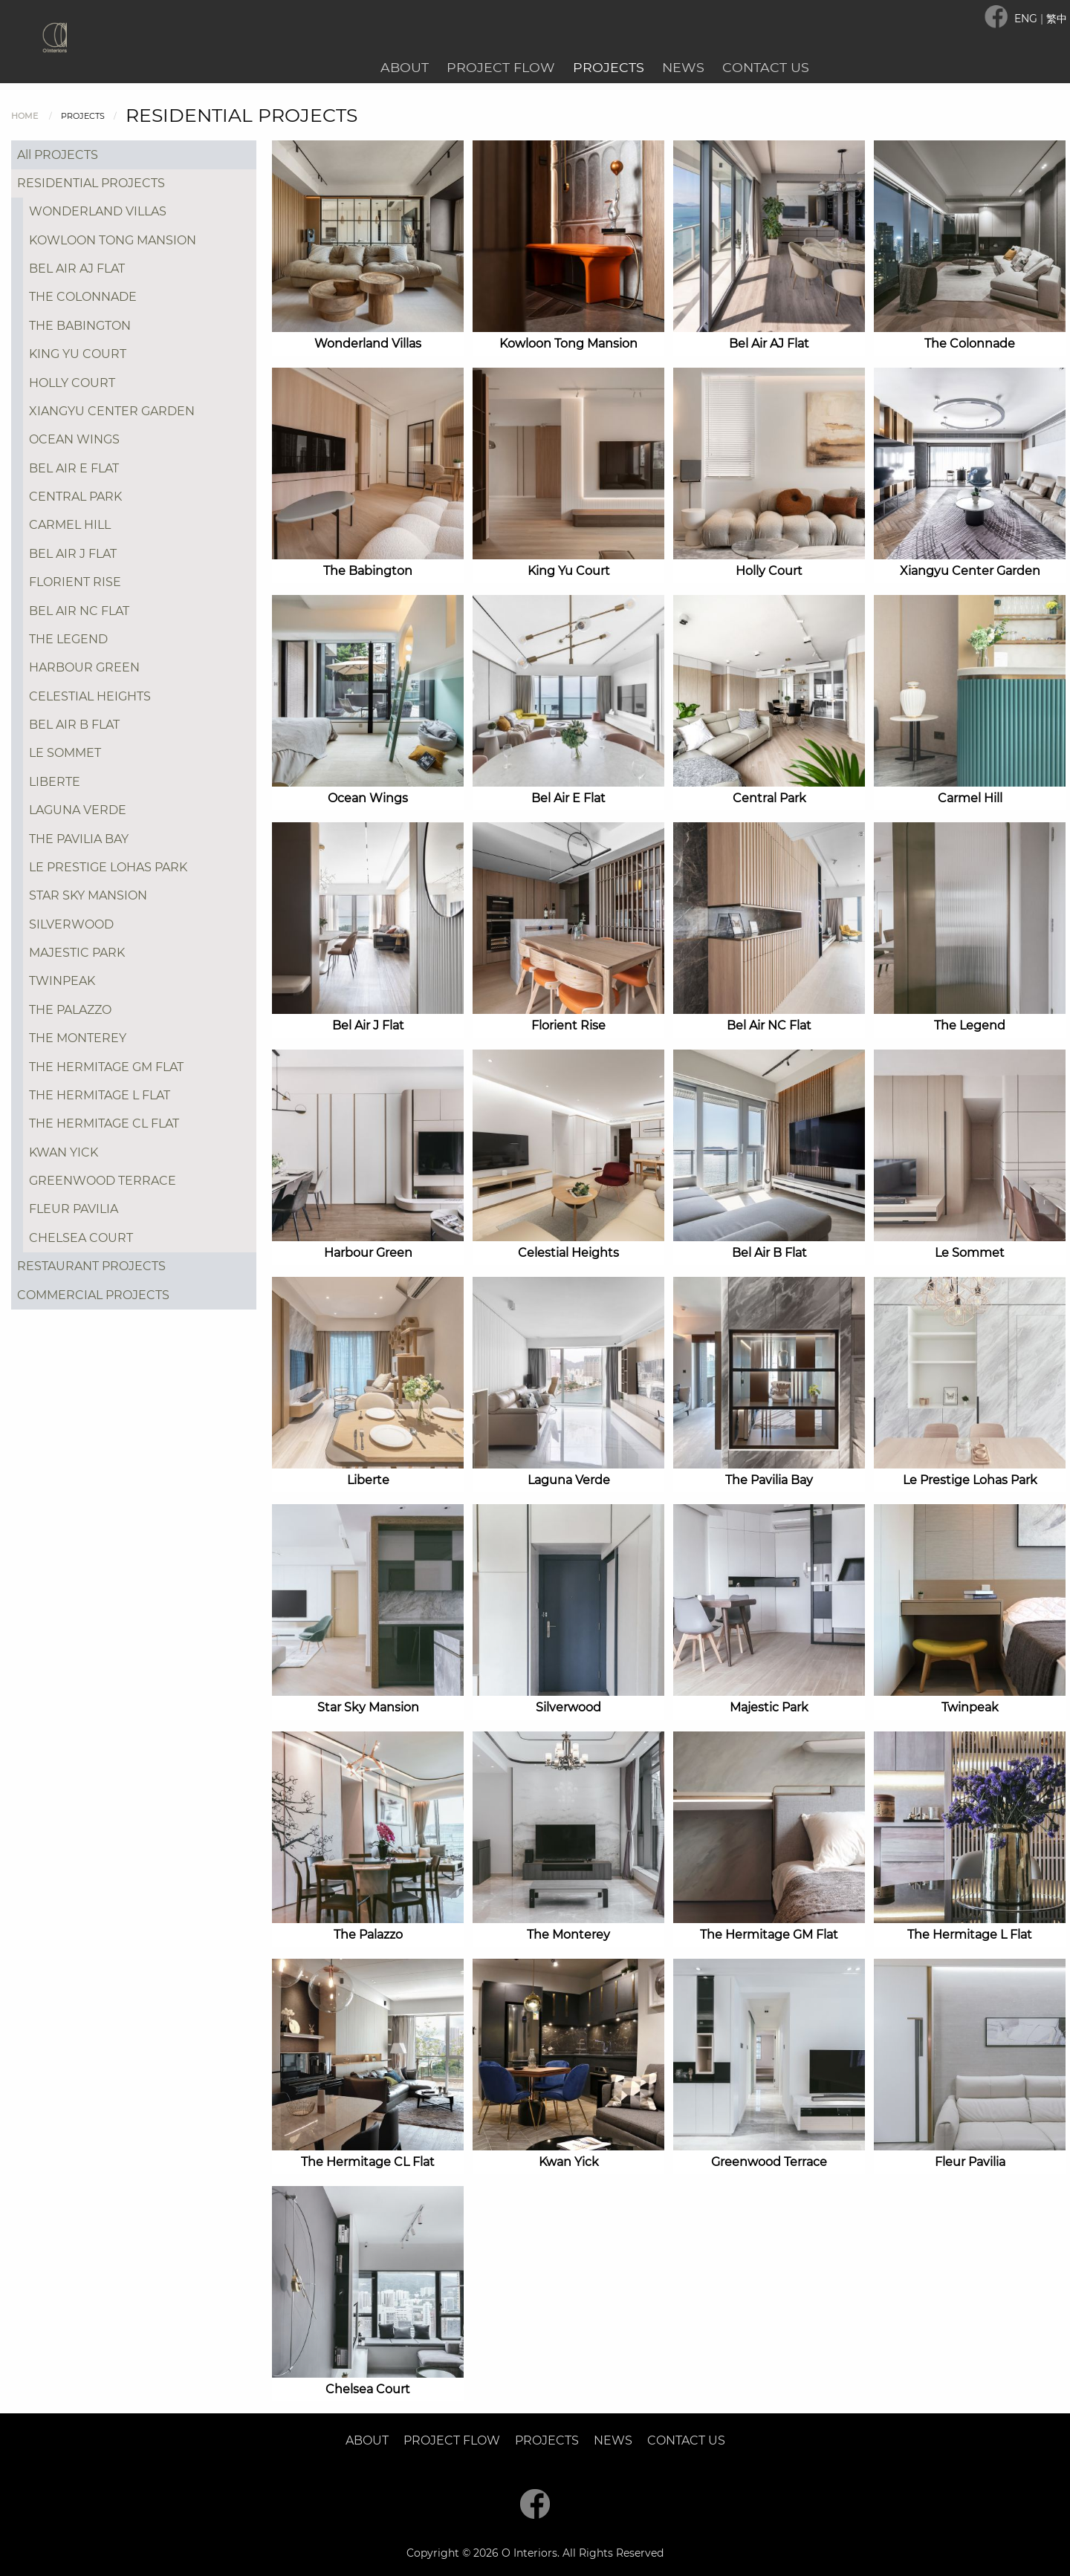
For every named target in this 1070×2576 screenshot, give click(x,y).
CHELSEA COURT (81, 1238)
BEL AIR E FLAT (74, 468)
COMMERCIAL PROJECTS (93, 1295)
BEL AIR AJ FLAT (77, 268)
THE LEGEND (68, 639)
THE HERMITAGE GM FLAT (106, 1067)
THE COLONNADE (83, 297)
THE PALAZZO (70, 1010)
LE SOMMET (65, 753)
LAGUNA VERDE (77, 810)
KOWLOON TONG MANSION (112, 240)
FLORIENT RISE (75, 582)
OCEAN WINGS (74, 439)
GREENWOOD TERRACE (102, 1181)
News (683, 67)
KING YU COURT (77, 354)
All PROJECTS (57, 155)
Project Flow (501, 67)
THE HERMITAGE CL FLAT (104, 1123)
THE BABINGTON (80, 326)
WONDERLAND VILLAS (97, 211)
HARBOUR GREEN (84, 667)
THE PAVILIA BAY (79, 839)
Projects (608, 67)
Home (24, 116)
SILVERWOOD (71, 924)
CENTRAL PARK (75, 496)
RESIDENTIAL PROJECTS (91, 183)
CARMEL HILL (70, 525)
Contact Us (765, 67)
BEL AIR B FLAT (74, 725)
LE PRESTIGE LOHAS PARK (108, 867)
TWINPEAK (62, 981)
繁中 (1056, 18)
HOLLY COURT (72, 383)
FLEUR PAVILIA (73, 1209)
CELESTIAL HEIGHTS (90, 696)
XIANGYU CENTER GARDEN (112, 411)
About (404, 67)
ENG (1027, 18)
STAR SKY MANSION (88, 895)
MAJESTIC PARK (77, 953)
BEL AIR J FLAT (73, 554)
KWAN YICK (63, 1152)
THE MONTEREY (77, 1038)
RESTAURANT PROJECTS (91, 1266)
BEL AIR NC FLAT (79, 611)
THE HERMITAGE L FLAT (99, 1095)
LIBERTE (54, 782)
